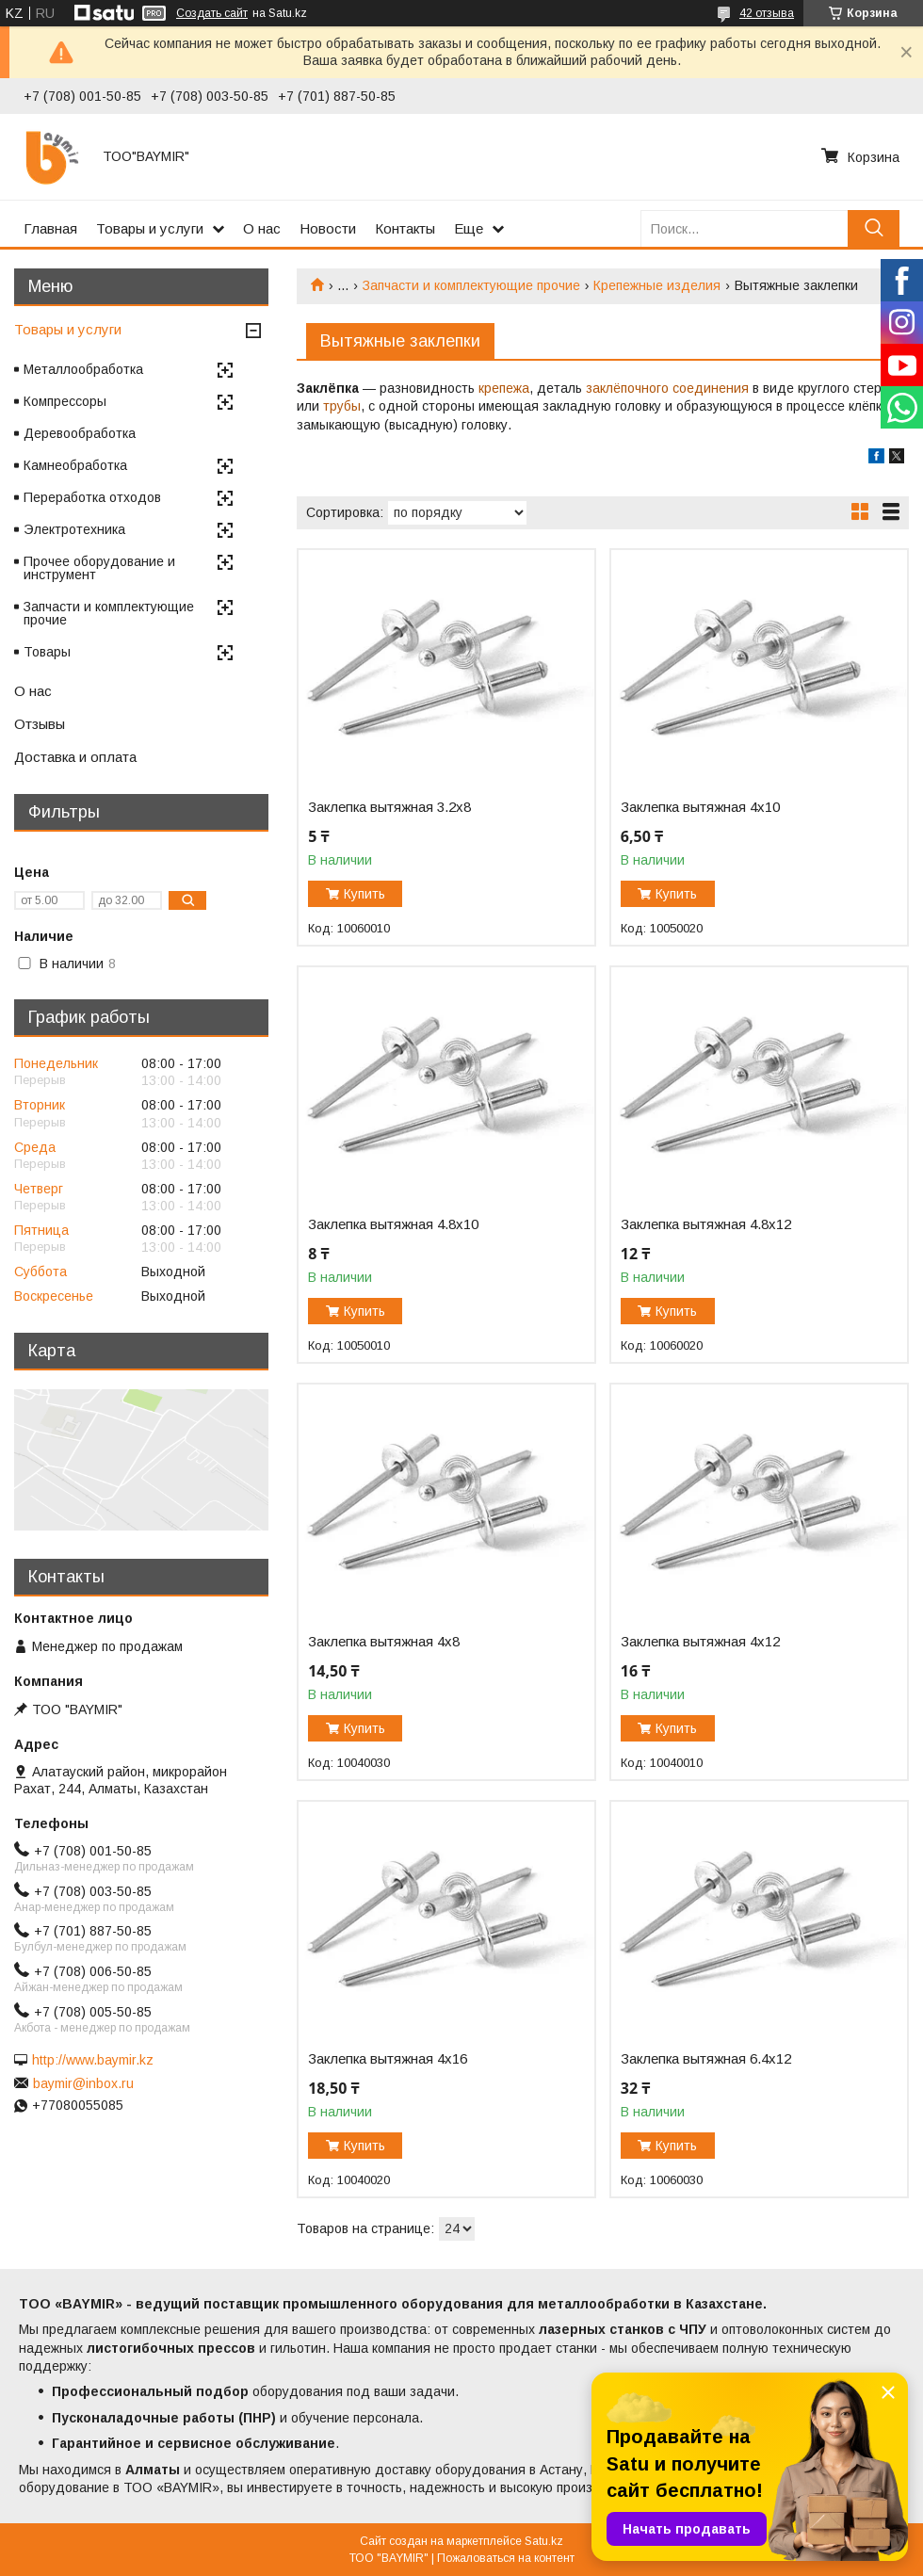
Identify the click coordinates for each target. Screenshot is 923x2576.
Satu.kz (544, 2541)
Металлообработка (83, 369)
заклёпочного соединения (667, 388)
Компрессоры (65, 401)
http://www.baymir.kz (93, 2059)
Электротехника (74, 529)
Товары (47, 651)
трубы (342, 405)
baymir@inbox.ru (83, 2083)
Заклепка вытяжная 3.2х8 (389, 807)
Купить (364, 893)
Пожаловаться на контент (506, 2558)
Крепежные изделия (657, 285)
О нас (262, 228)
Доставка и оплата (75, 757)
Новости (328, 228)
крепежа (503, 388)
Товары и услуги (149, 228)
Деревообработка (80, 433)
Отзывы (39, 724)
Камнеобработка (75, 465)
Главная (50, 228)
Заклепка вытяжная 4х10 (700, 807)
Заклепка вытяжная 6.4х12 (706, 2058)
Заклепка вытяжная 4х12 (700, 1641)
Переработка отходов (92, 497)
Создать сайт (212, 13)
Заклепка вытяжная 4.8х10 (393, 1224)
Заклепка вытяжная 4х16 (387, 2058)
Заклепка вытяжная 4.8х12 (706, 1224)
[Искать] (873, 228)
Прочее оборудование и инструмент (99, 568)
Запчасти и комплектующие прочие (471, 285)
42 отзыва (766, 13)
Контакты (405, 228)
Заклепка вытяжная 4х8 (384, 1641)
